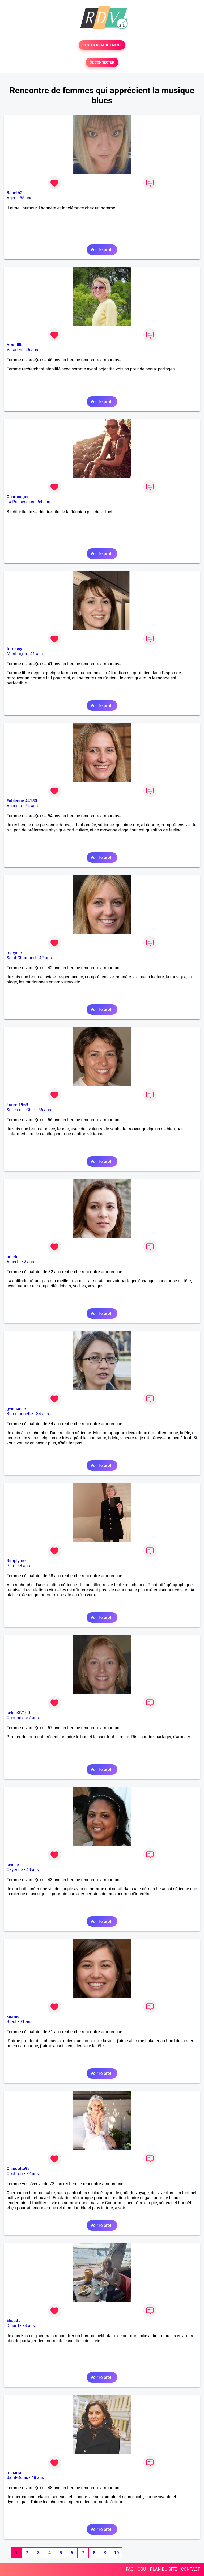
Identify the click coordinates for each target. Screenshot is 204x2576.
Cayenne (15, 1869)
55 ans (26, 197)
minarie (14, 2472)
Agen (11, 197)
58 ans (23, 1565)
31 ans (26, 2021)
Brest (11, 2021)
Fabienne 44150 (22, 800)
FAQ (130, 2569)
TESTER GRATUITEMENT (102, 45)
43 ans (32, 1869)
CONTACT (190, 2569)
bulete (12, 1256)
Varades (14, 349)
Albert (12, 1261)
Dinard (13, 2325)
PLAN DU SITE (163, 2569)
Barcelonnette (20, 1413)
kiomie (13, 2016)
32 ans (27, 1261)
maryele (14, 952)
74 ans (28, 2325)
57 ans (32, 1717)
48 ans (37, 2477)
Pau (10, 1565)
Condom (15, 1717)
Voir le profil (102, 249)
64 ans (43, 501)
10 (116, 2552)
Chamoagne (18, 496)
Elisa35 (13, 2320)
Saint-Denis (17, 2477)
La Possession (20, 501)
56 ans (44, 1109)
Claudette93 (18, 2168)
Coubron (15, 2173)
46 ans (31, 349)
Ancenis (14, 805)
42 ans (45, 957)
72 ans (32, 2173)
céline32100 (18, 1712)
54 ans (31, 805)
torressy (14, 648)
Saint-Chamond (21, 957)
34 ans (42, 1413)
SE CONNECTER (102, 62)
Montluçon (17, 653)
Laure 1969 (17, 1104)
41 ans (36, 653)
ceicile (13, 1864)
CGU (142, 2569)
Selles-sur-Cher (21, 1109)
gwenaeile (16, 1408)
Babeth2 (15, 192)
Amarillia (15, 344)
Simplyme (16, 1560)
